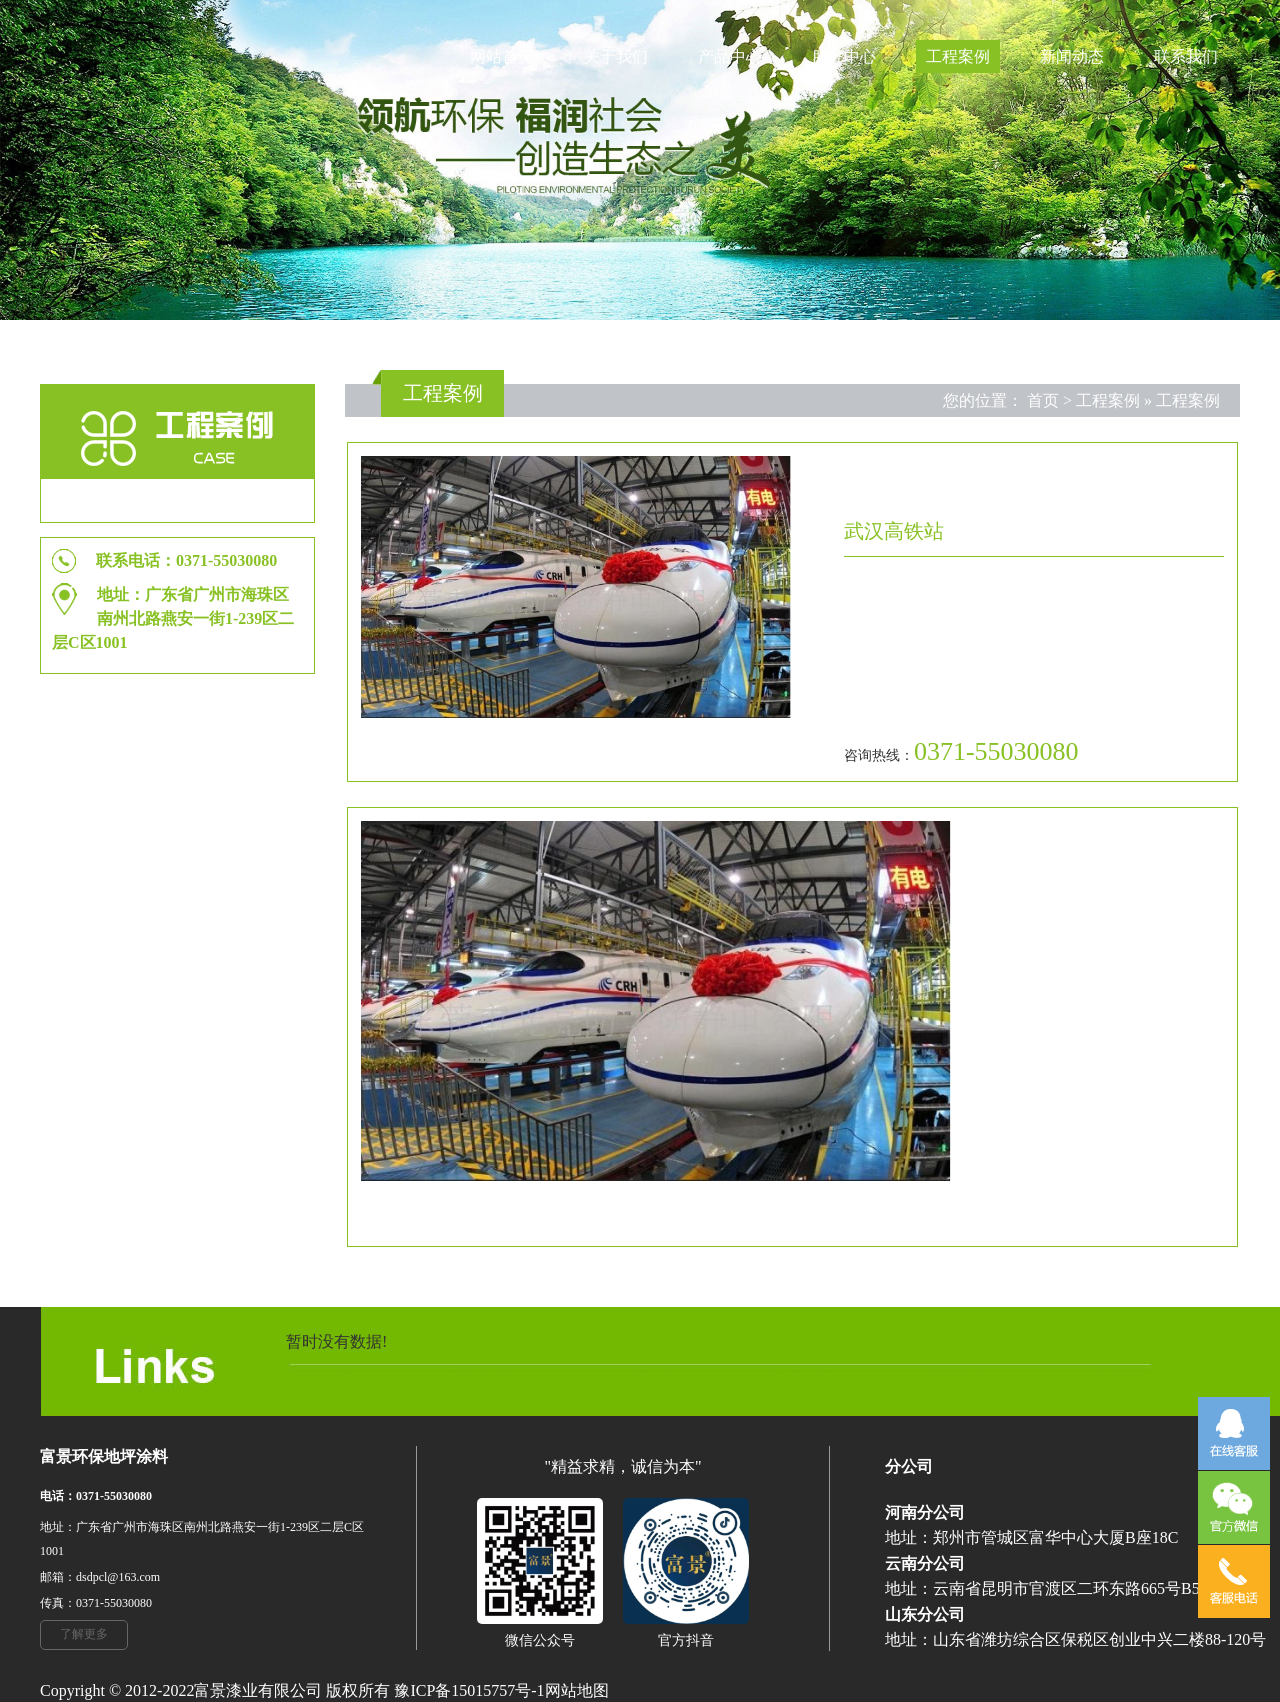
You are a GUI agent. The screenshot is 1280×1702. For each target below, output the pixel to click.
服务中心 (844, 56)
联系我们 (1186, 56)
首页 (1043, 400)
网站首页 (502, 56)
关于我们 (616, 56)
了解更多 (84, 1634)
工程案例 (958, 56)
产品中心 (730, 56)
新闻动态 (1072, 56)
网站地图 (577, 1690)
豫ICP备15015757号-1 (469, 1690)
